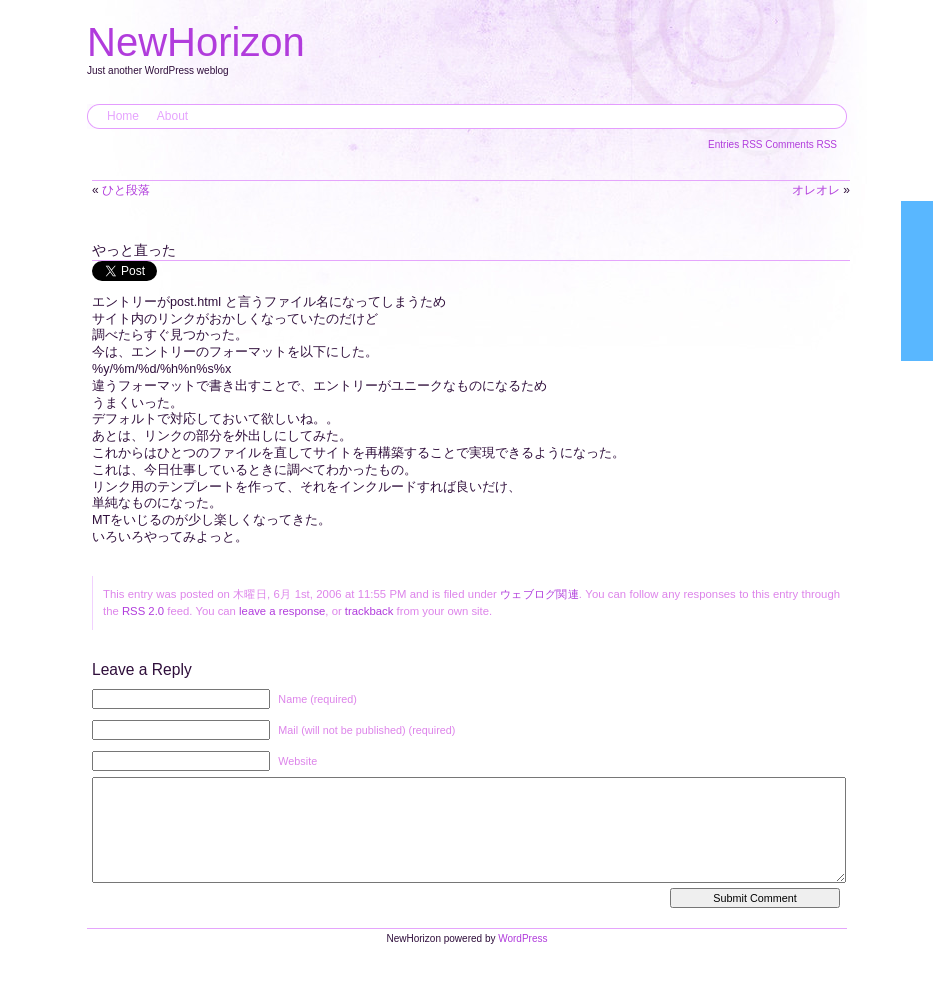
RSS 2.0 (143, 611)
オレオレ (816, 190)
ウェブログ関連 (539, 594)
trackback (369, 611)
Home (123, 116)
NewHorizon (196, 42)
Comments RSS (801, 144)
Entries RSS (736, 144)
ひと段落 (126, 190)
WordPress (522, 958)
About (172, 116)
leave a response (282, 611)
